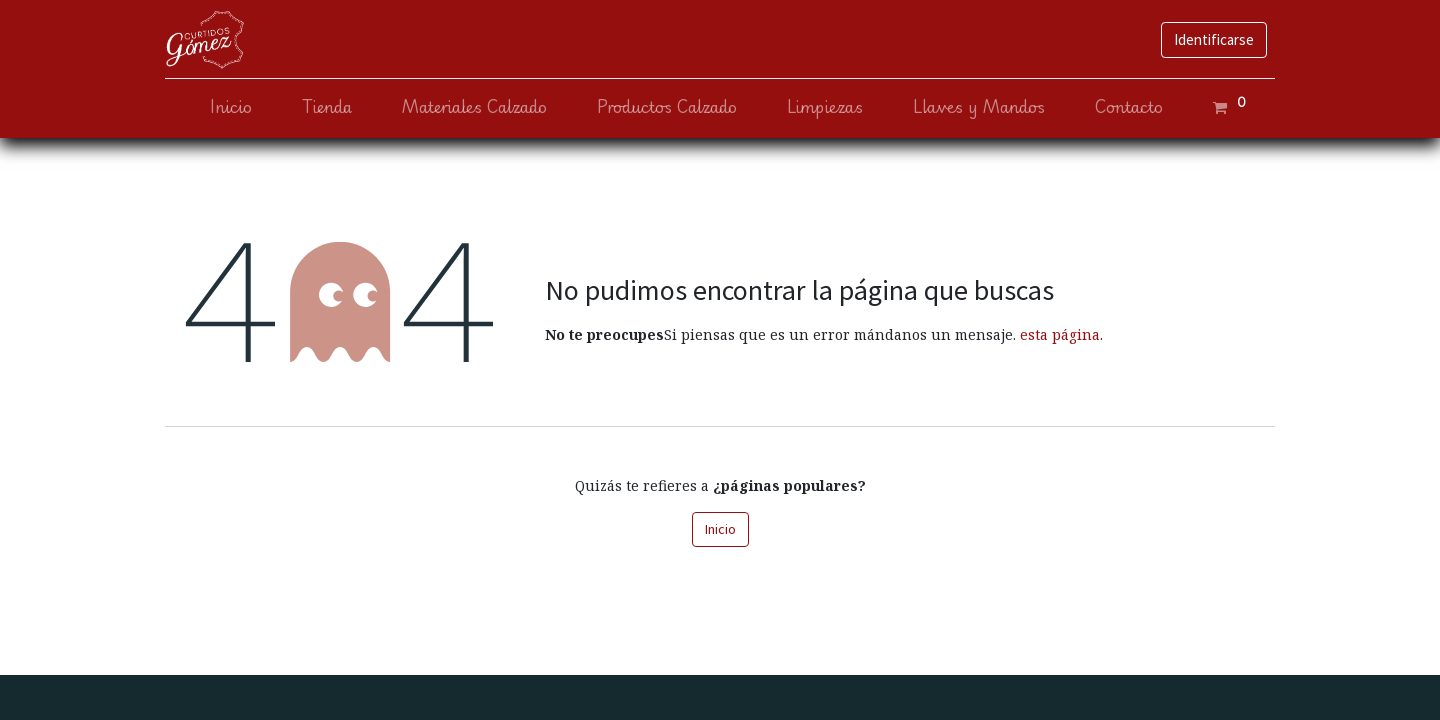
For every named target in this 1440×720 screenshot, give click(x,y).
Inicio (720, 529)
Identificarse (1214, 39)
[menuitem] (231, 107)
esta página (1060, 334)
